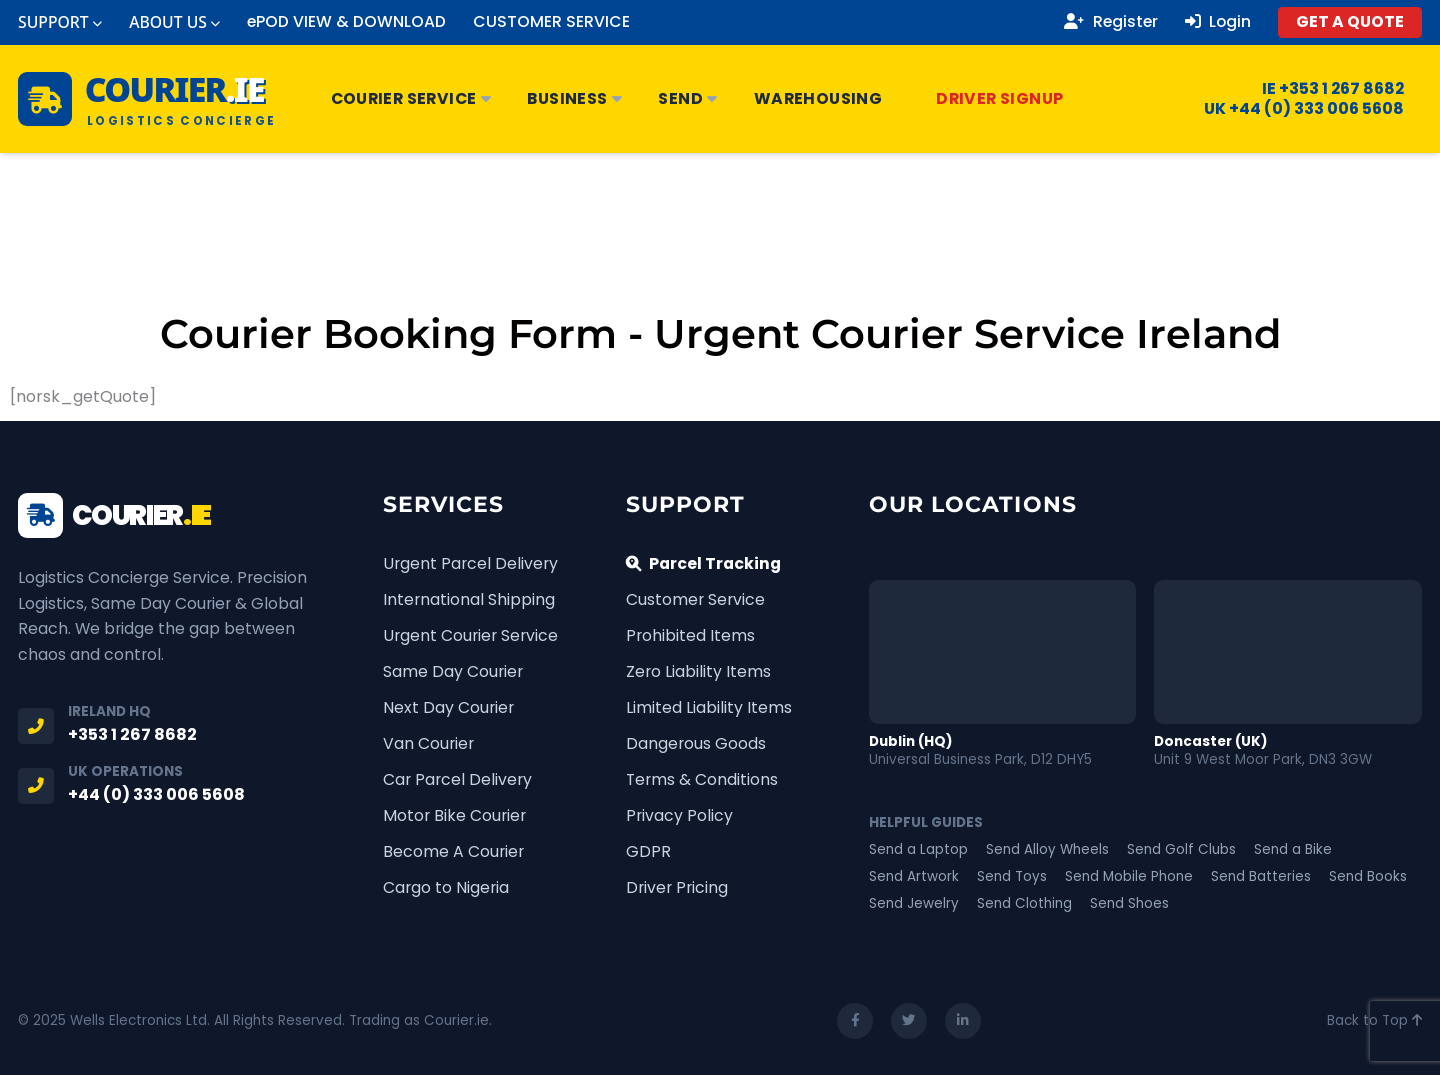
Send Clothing (1024, 904)
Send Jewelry (914, 904)
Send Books (1368, 877)
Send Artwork (914, 877)
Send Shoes (1129, 904)
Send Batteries (1261, 877)
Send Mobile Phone (1129, 877)
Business (575, 98)
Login (1218, 22)
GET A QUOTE (1350, 21)
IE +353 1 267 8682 (1320, 89)
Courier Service (411, 98)
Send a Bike (1293, 850)
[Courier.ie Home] (147, 99)
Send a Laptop (918, 850)
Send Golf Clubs (1181, 850)
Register (1111, 22)
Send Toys (1012, 877)
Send (688, 98)
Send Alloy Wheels (1047, 850)
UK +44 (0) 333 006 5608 (1291, 109)
